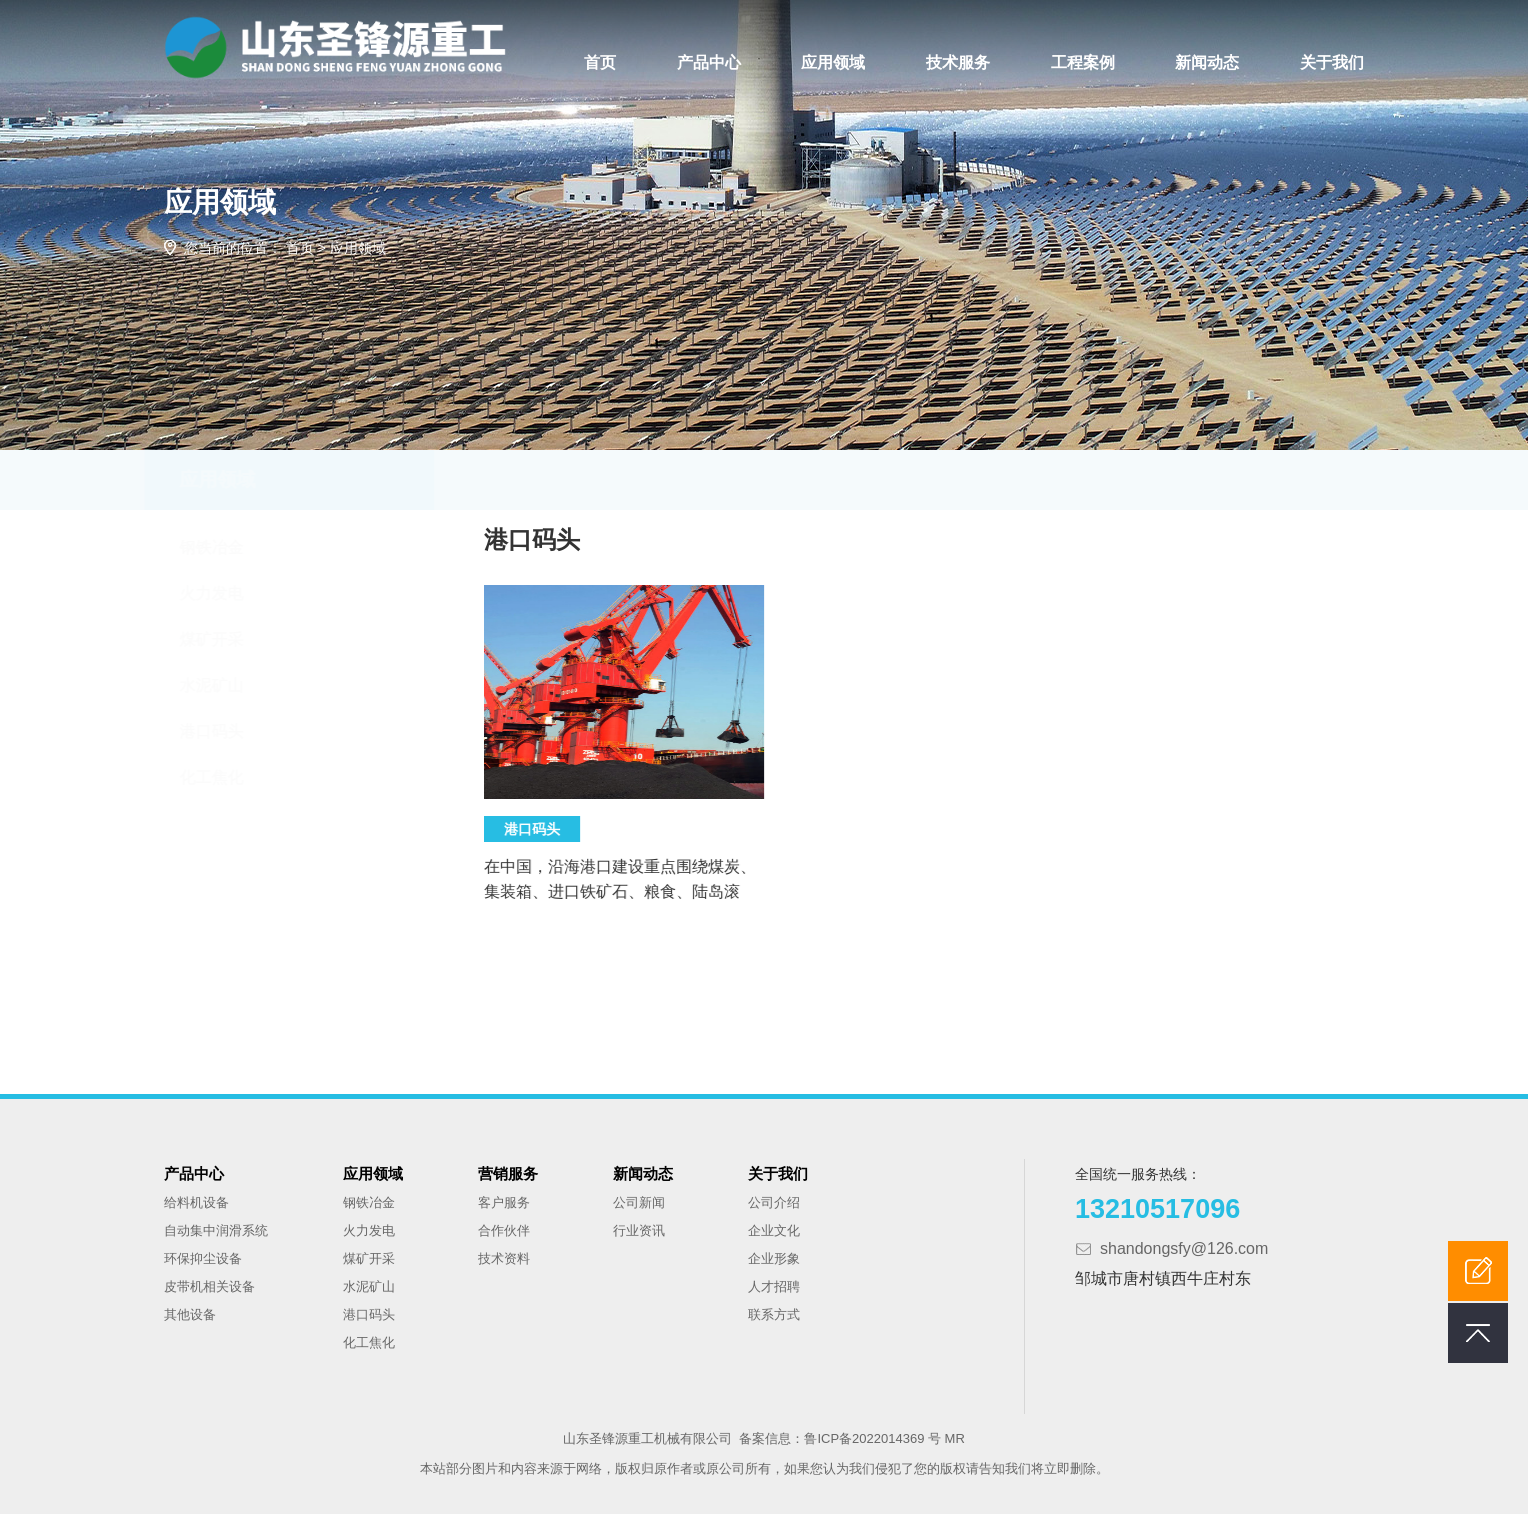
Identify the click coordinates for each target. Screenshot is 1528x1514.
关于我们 (1332, 62)
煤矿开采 (230, 639)
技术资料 (504, 1258)
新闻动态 (1207, 62)
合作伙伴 (504, 1230)
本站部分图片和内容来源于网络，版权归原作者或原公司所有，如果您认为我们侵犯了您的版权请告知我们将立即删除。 (764, 1468)
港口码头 (230, 731)
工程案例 (1083, 62)
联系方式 (774, 1314)
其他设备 (190, 1314)
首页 (600, 62)
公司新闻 (639, 1202)
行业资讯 (639, 1230)
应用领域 (833, 62)
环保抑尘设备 (203, 1258)
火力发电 (230, 593)
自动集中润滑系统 (216, 1230)
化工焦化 (230, 777)
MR (955, 1438)
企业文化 (774, 1230)
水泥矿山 (230, 685)
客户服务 (504, 1202)
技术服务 (958, 62)
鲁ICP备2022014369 (866, 1438)
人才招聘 (774, 1286)
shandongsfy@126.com (1184, 1248)
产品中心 (709, 62)
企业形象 (774, 1258)
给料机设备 (196, 1202)
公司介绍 (774, 1202)
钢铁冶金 (230, 547)
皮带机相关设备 (209, 1286)
